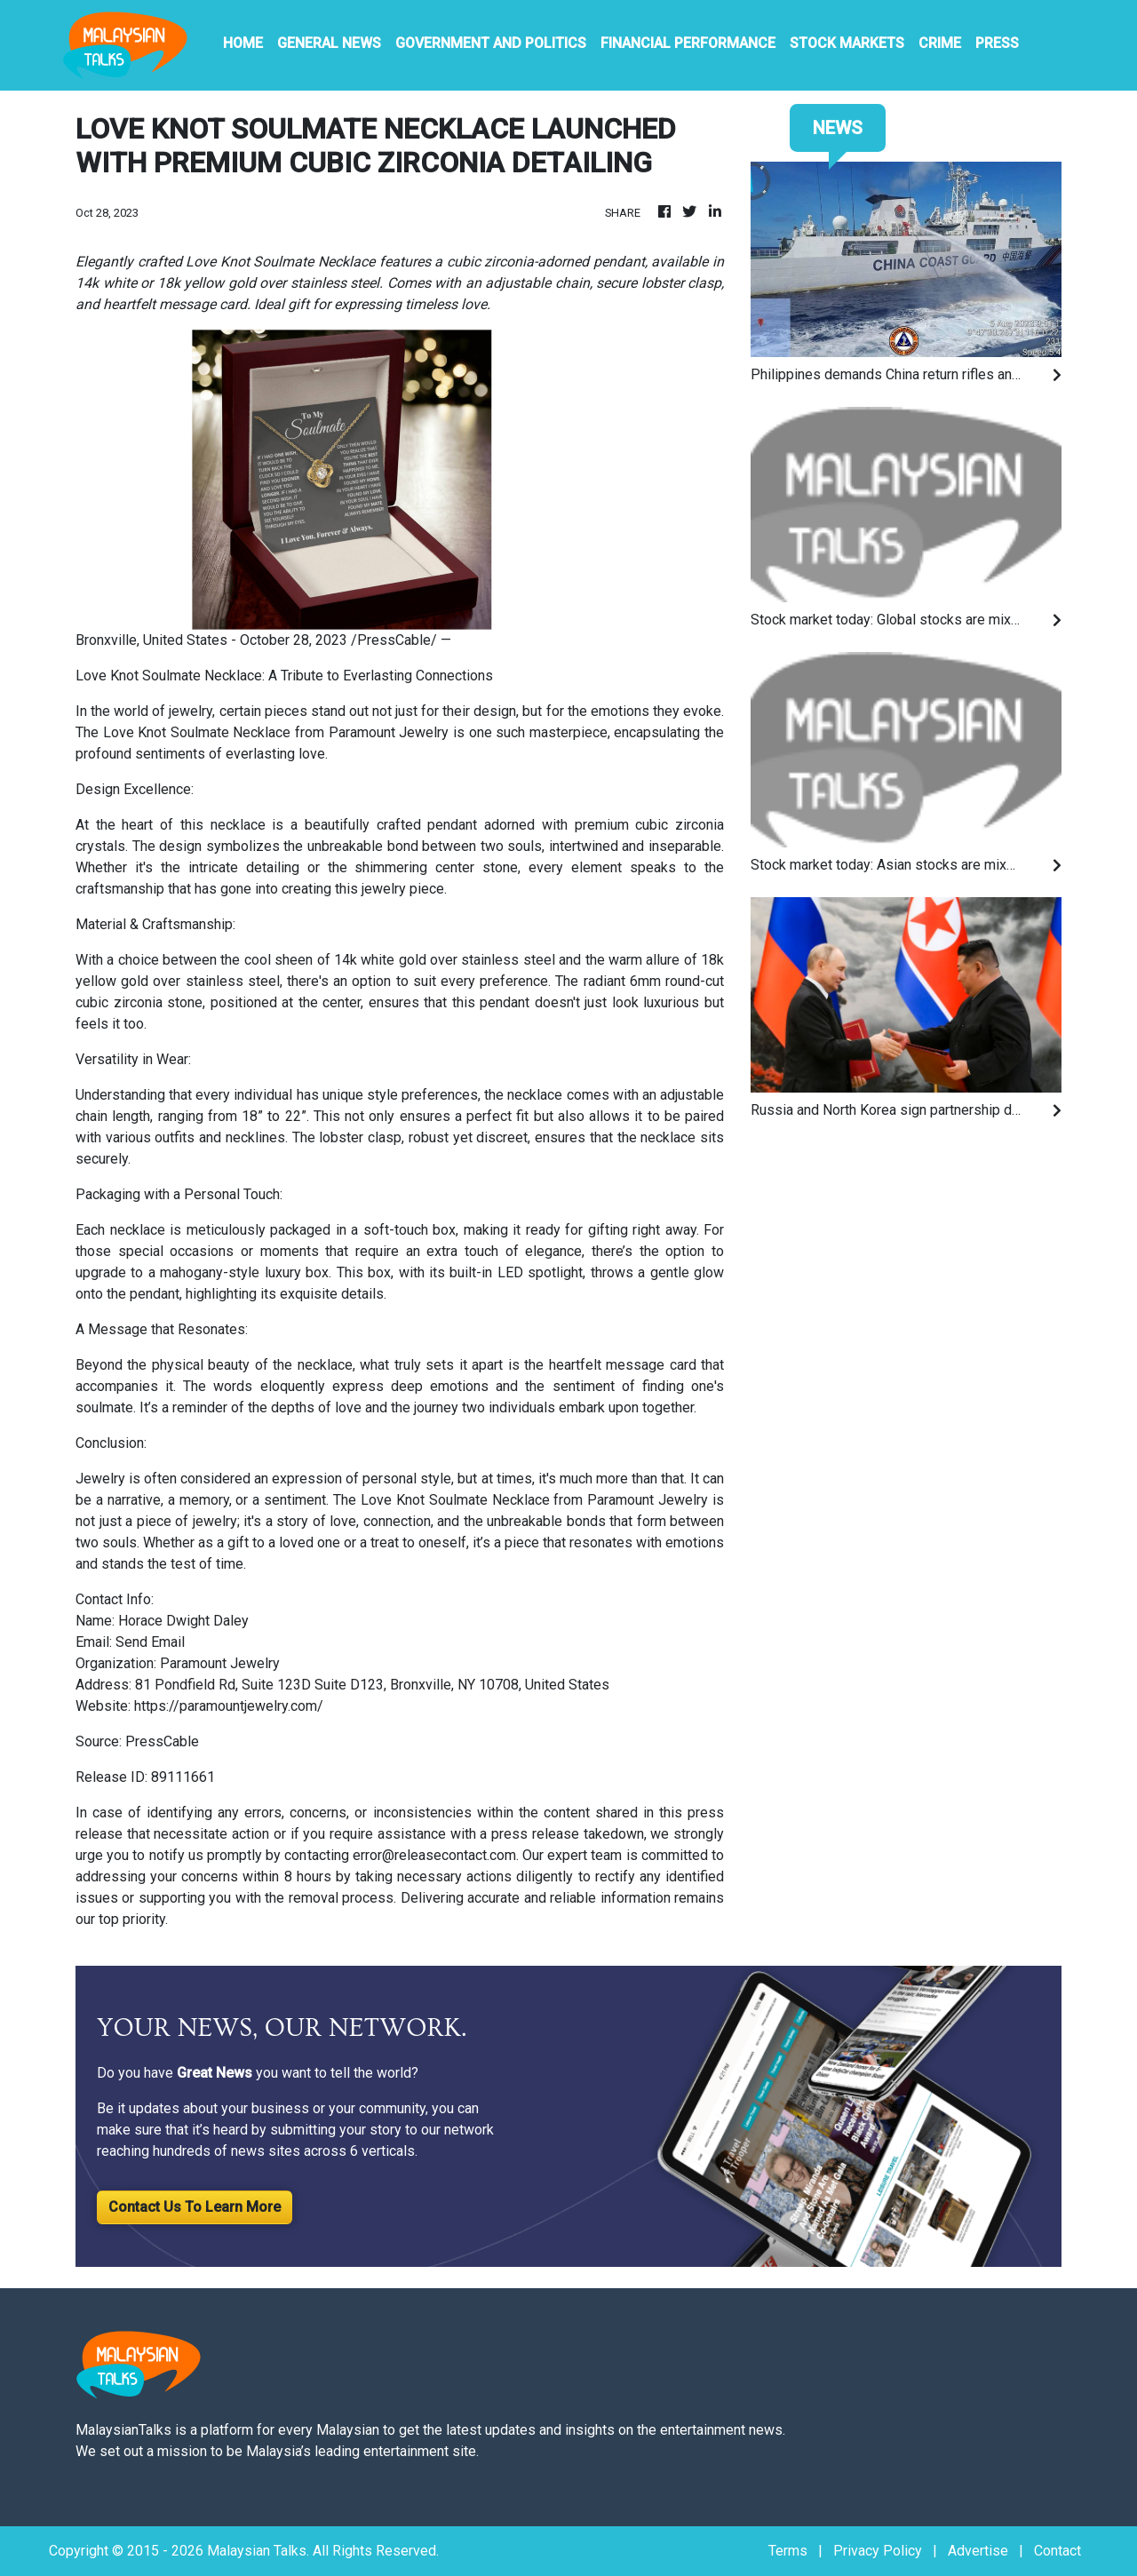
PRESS (997, 43)
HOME (243, 43)
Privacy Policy (877, 2550)
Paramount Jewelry (389, 732)
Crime (939, 43)
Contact (1057, 2550)
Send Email (150, 1642)
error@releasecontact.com (434, 1855)
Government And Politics (490, 43)
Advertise (978, 2550)
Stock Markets (847, 43)
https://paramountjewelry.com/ (228, 1705)
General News (329, 43)
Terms (787, 2550)
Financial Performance (687, 43)
